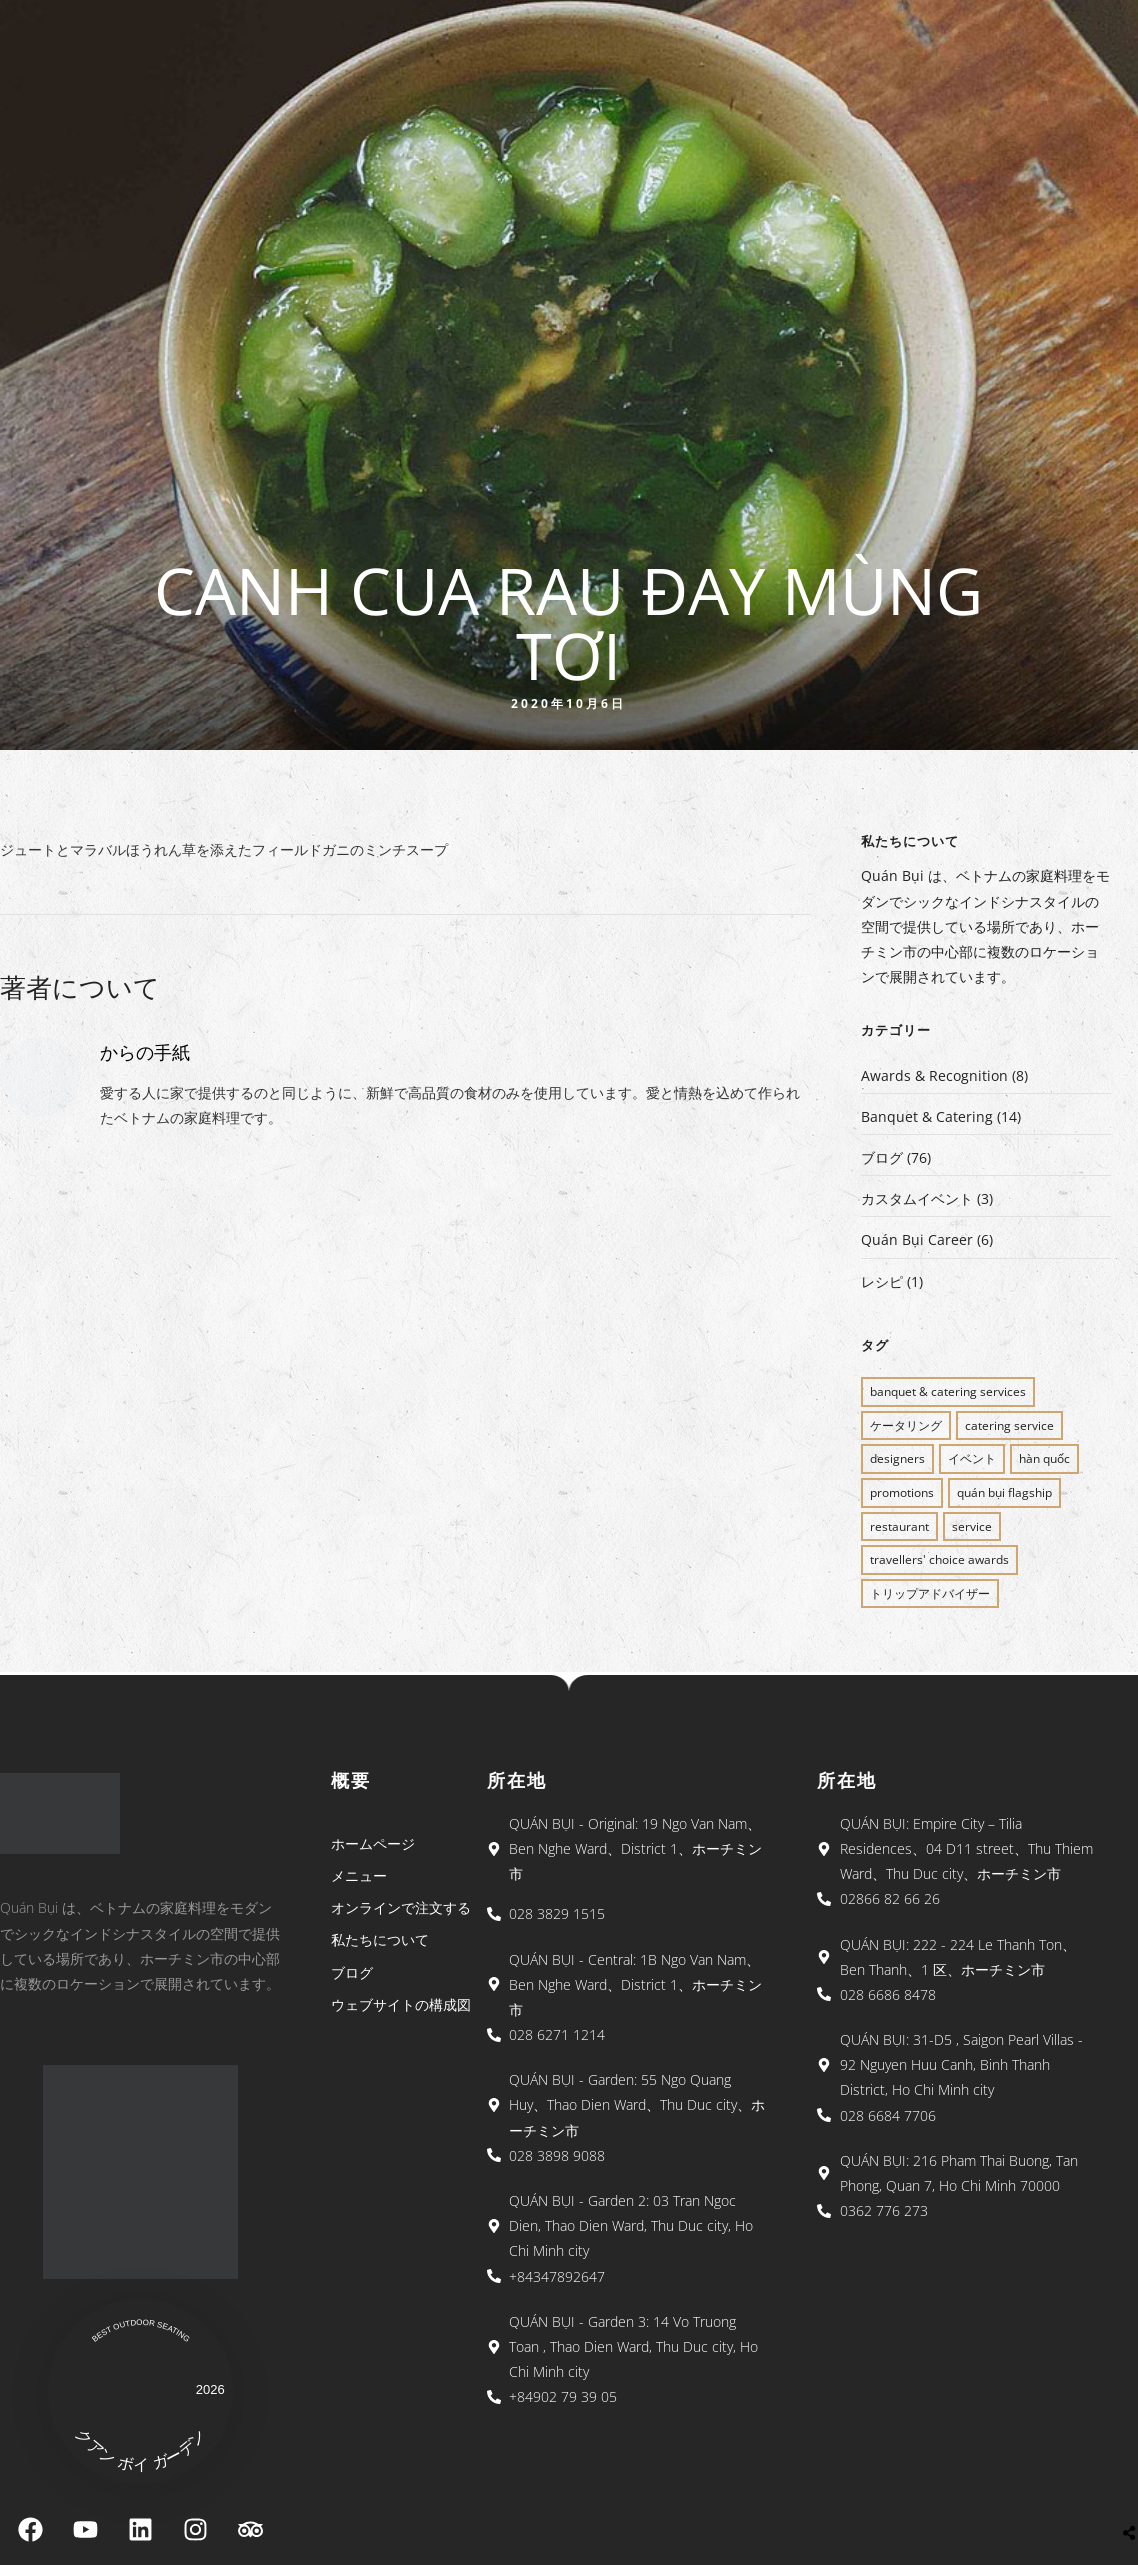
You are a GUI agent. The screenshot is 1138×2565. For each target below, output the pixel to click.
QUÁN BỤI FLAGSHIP (1004, 1492)
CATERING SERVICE (1009, 1425)
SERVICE (972, 1526)
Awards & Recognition (934, 1075)
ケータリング (906, 1425)
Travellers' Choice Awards (939, 1559)
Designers (897, 1458)
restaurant (899, 1526)
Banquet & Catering (927, 1116)
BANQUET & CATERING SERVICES (948, 1391)
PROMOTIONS (902, 1492)
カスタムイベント (917, 1198)
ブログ (882, 1157)
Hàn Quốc (1044, 1458)
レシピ (882, 1281)
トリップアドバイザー (930, 1593)
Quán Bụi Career (917, 1239)
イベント (972, 1458)
